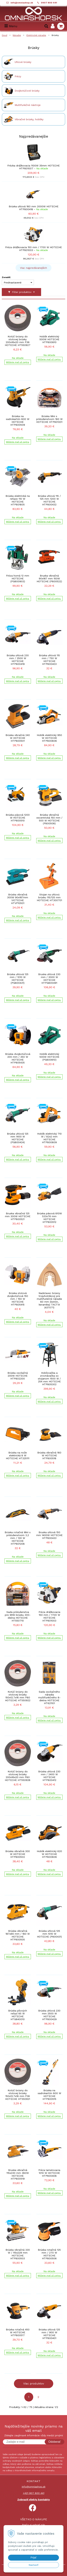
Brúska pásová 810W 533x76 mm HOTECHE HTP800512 (49, 1217)
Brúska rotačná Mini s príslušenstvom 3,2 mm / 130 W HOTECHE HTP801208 (18, 1538)
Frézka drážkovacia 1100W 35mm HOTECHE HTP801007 (33, 167)
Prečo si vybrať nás (33, 2524)
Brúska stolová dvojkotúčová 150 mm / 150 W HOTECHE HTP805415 (17, 1299)
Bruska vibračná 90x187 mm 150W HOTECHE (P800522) (49, 578)
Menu (10, 26)
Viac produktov (33, 2383)
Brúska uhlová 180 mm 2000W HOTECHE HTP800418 (33, 208)
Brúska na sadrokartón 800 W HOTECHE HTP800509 (17, 420)
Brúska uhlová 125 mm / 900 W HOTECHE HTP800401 (49, 2334)
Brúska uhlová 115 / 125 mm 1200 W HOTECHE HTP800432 (49, 500)
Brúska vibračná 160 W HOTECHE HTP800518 (49, 1455)
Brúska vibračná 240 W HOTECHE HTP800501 (18, 738)
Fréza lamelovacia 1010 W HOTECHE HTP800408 (49, 2173)
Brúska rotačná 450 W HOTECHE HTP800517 (17, 2332)
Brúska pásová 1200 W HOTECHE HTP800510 (18, 817)
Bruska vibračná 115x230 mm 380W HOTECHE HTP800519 (17, 2174)
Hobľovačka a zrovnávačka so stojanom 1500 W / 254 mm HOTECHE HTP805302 (49, 1378)
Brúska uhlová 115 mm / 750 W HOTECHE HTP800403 (49, 659)
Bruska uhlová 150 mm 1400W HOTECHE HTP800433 (49, 1535)
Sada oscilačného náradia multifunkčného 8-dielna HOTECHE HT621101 (49, 1697)
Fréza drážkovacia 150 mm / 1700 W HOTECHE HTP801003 (33, 249)
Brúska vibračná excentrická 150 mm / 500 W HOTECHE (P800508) (49, 819)
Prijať (33, 2557)
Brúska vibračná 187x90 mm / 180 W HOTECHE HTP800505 (18, 1935)
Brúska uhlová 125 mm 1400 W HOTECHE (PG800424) (17, 1138)
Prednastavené (12, 282)
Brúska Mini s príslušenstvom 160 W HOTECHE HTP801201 (49, 419)
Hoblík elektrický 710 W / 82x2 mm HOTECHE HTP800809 (49, 1138)
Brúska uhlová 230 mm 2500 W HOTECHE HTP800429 (49, 2015)
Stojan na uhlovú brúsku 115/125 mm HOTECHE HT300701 (49, 897)
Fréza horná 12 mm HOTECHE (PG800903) (17, 578)
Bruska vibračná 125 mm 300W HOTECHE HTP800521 (17, 1216)
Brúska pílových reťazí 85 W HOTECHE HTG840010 (17, 2015)
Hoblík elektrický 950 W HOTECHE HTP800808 (49, 738)
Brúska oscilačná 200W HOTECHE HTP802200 (18, 1375)
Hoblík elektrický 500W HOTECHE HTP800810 (49, 339)
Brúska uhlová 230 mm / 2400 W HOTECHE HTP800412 (49, 1775)
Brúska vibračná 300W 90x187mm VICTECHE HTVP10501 (17, 899)
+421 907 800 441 (33, 2493)
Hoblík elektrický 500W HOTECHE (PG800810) (49, 1057)
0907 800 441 (49, 2)
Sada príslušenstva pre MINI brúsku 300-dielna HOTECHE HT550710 (18, 1616)
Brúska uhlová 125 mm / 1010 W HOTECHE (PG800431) (17, 978)
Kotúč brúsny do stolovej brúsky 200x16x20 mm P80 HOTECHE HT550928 (17, 1775)
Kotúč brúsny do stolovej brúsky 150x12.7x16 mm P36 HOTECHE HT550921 (17, 2094)
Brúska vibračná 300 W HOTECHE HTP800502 (17, 1854)
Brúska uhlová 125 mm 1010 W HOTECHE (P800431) (49, 1933)
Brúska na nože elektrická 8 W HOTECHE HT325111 (17, 1455)
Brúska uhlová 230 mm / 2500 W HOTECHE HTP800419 (18, 659)
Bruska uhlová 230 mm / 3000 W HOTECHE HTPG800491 (49, 978)
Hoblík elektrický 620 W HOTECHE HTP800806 (49, 1854)
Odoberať (54, 2441)
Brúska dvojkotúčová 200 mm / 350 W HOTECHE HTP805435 (17, 1058)
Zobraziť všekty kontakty (33, 2499)
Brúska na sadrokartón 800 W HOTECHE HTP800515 (49, 2094)
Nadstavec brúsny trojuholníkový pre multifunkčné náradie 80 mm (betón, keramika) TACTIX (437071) (49, 1300)
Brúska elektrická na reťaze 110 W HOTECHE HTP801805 (18, 500)
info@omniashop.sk (22, 2)
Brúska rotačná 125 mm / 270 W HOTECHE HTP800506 (49, 2254)
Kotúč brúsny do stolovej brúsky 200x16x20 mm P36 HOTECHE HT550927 (17, 340)
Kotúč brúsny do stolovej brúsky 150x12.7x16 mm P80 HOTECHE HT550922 (17, 1696)
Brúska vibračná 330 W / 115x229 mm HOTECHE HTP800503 (18, 2254)
